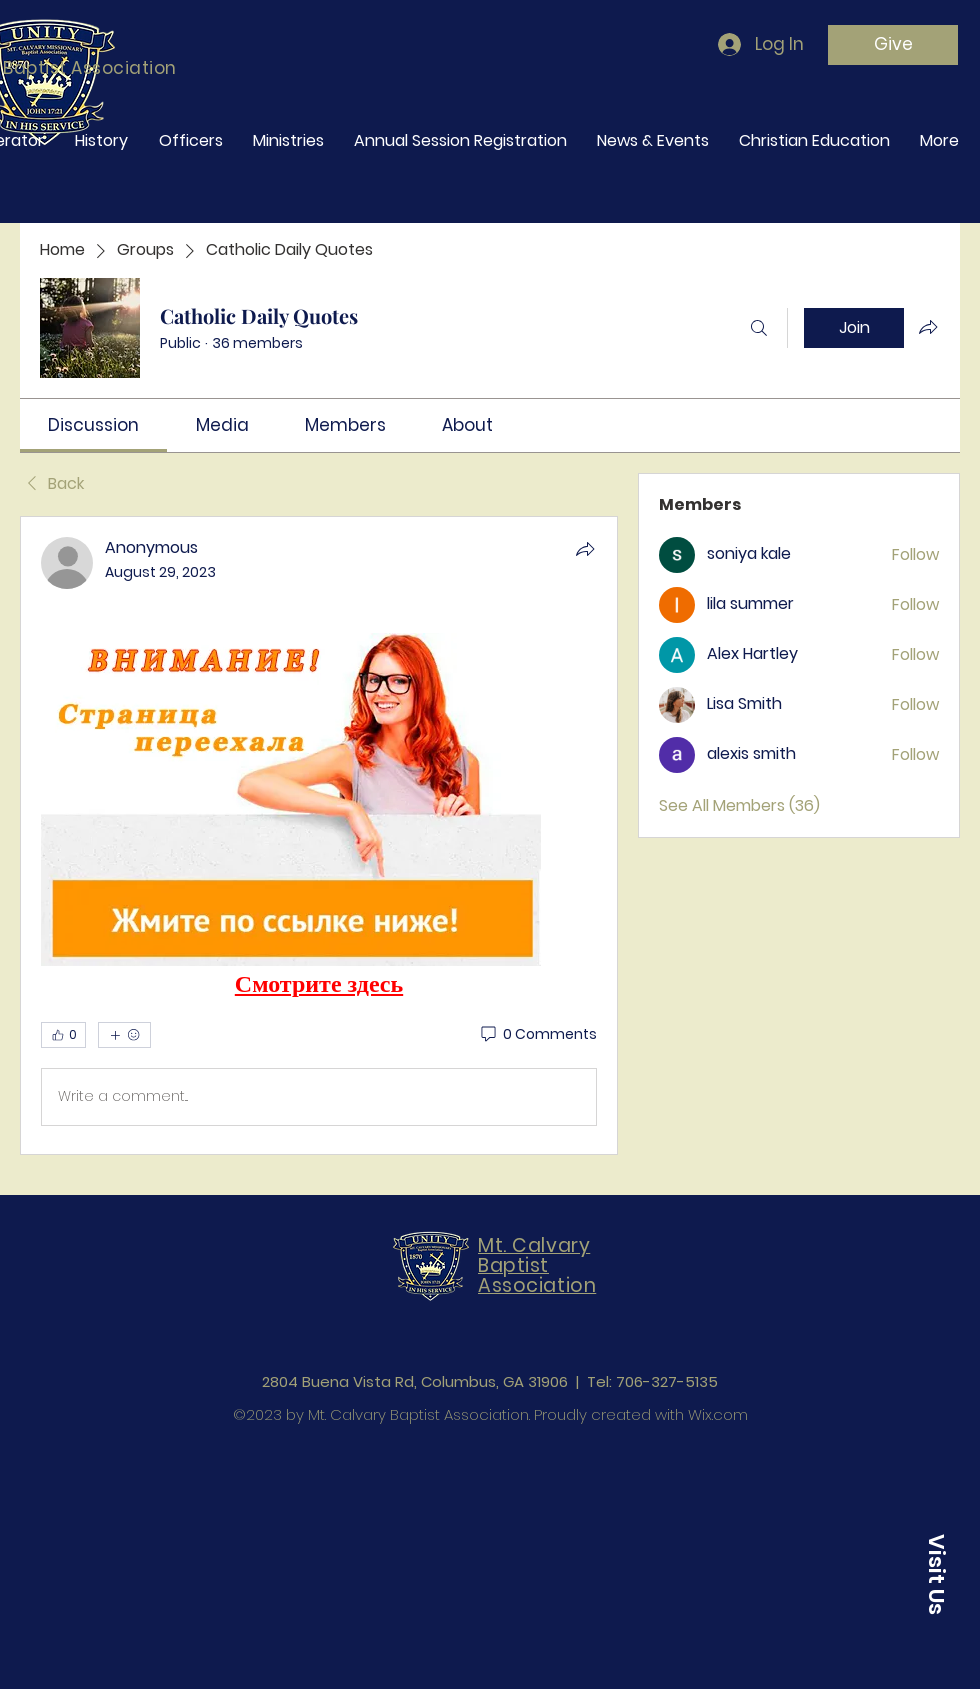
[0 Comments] (537, 1035)
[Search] (759, 328)
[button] (936, 1574)
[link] (93, 425)
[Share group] (928, 327)
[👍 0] (63, 1035)
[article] (319, 835)
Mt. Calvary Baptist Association (537, 1266)
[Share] (585, 549)
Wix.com (718, 1414)
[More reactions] (124, 1035)
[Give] (893, 45)
